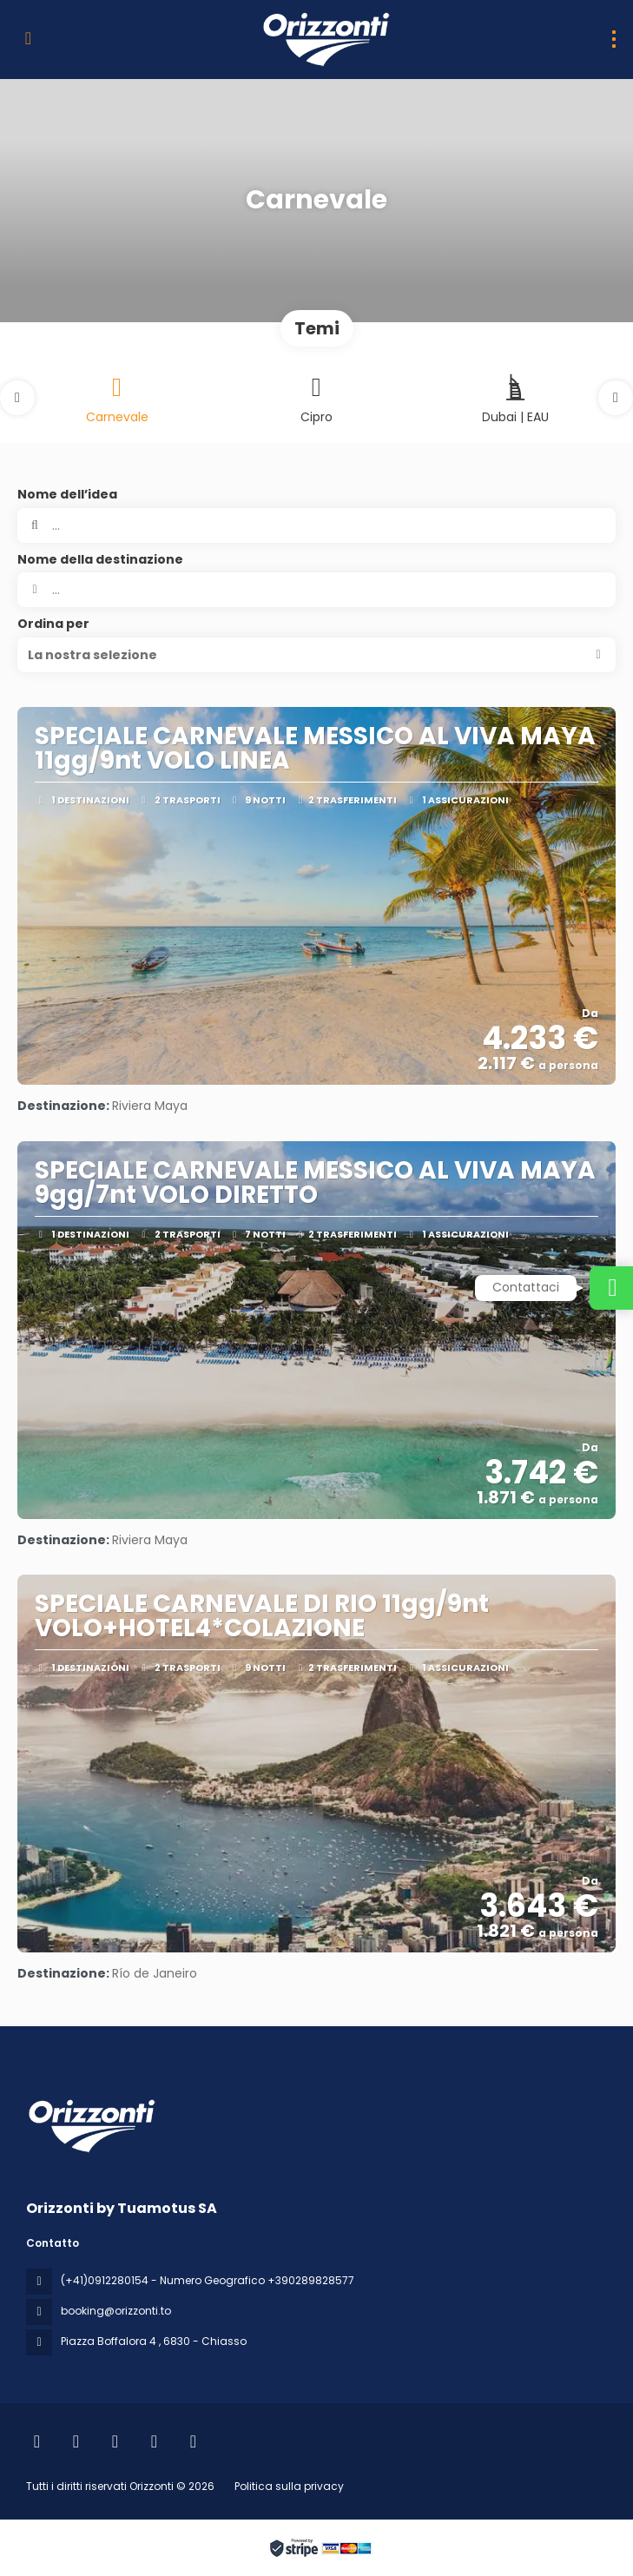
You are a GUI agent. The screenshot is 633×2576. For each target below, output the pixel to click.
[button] (17, 397)
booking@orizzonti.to (116, 2310)
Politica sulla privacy (289, 2486)
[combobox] (316, 589)
